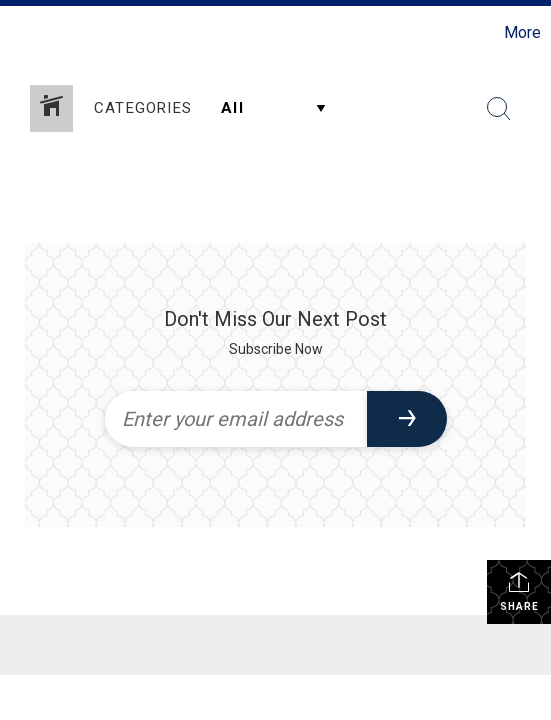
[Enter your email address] (236, 419)
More (522, 32)
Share (519, 591)
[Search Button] (499, 109)
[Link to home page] (18, 33)
